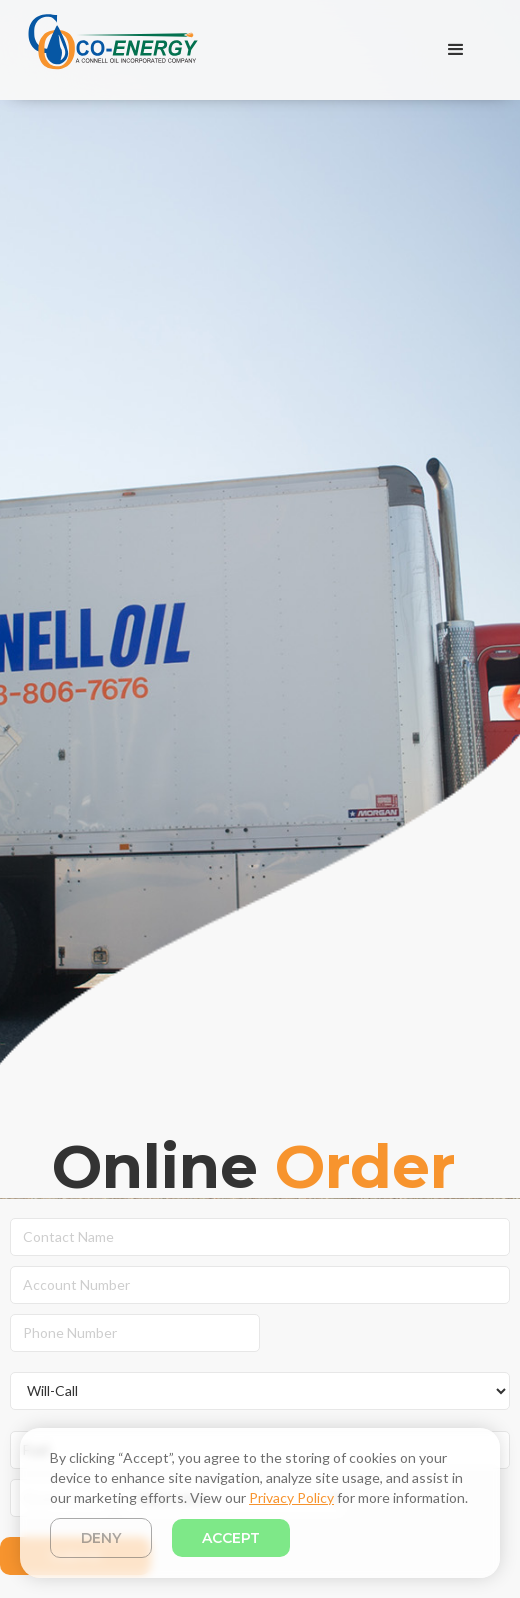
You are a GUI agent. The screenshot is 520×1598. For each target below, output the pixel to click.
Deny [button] (101, 1538)
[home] (108, 50)
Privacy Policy (291, 1497)
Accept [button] (231, 1538)
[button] (456, 50)
